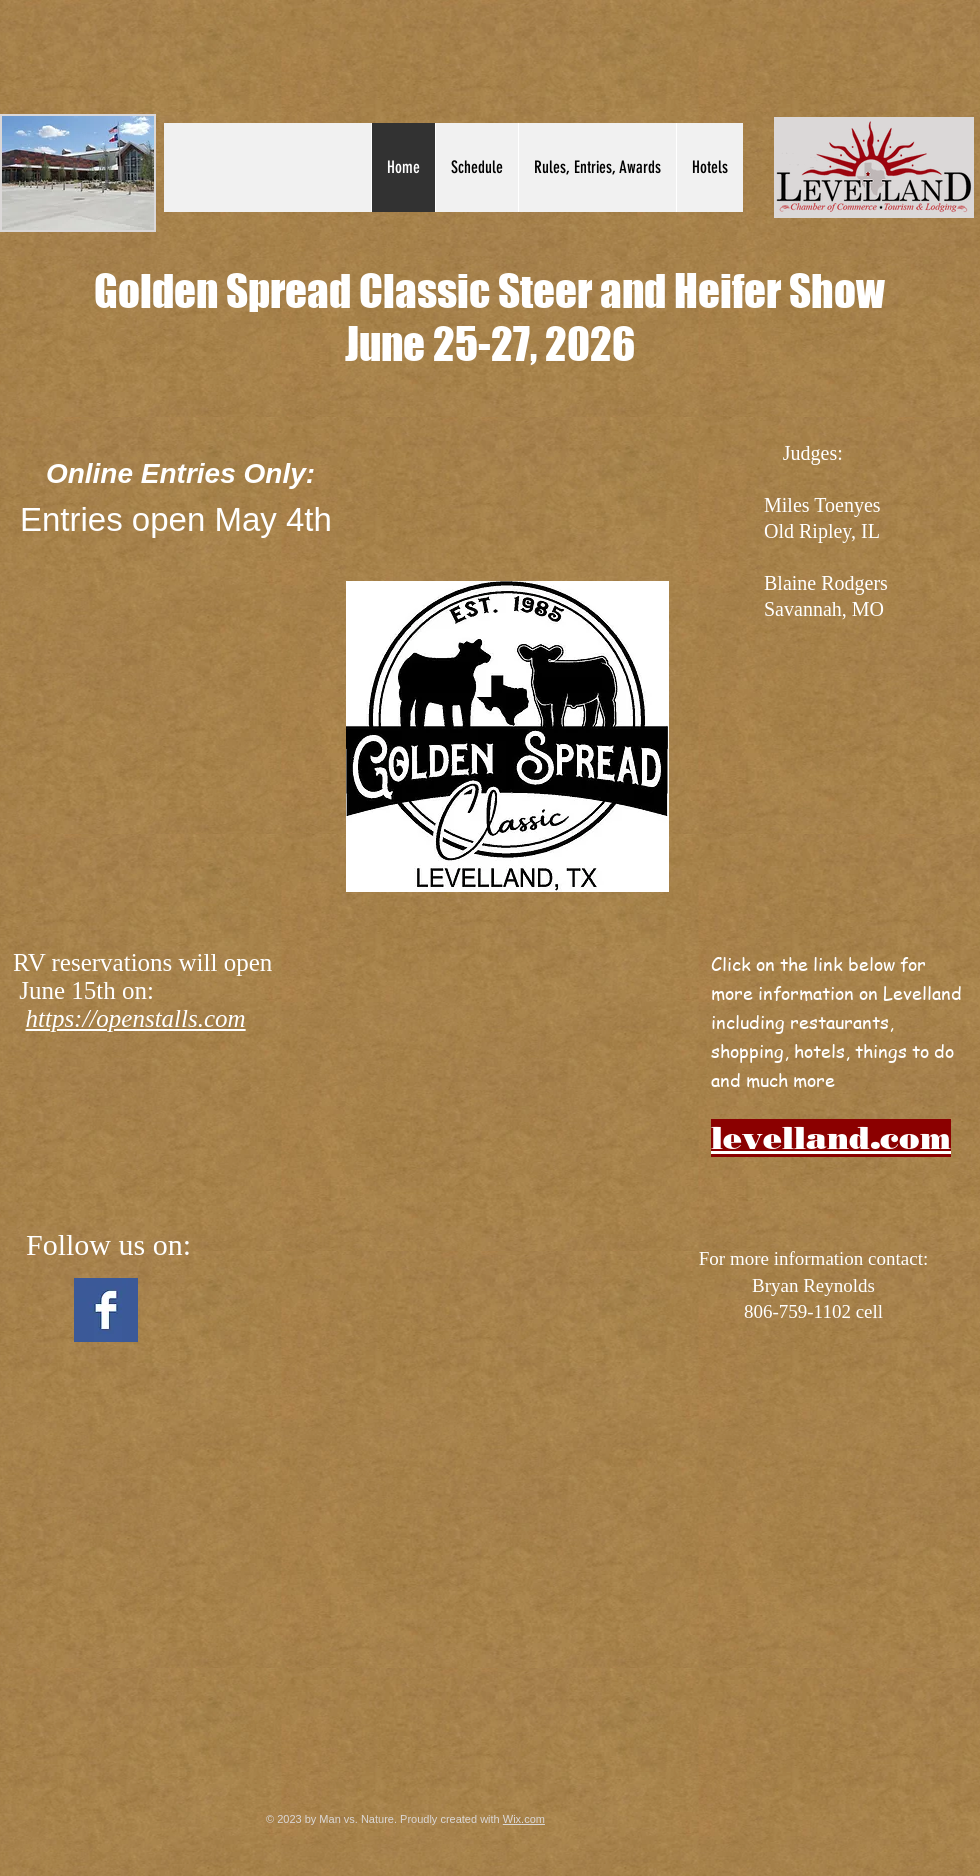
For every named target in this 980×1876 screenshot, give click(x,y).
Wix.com (524, 1819)
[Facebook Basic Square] (106, 1310)
